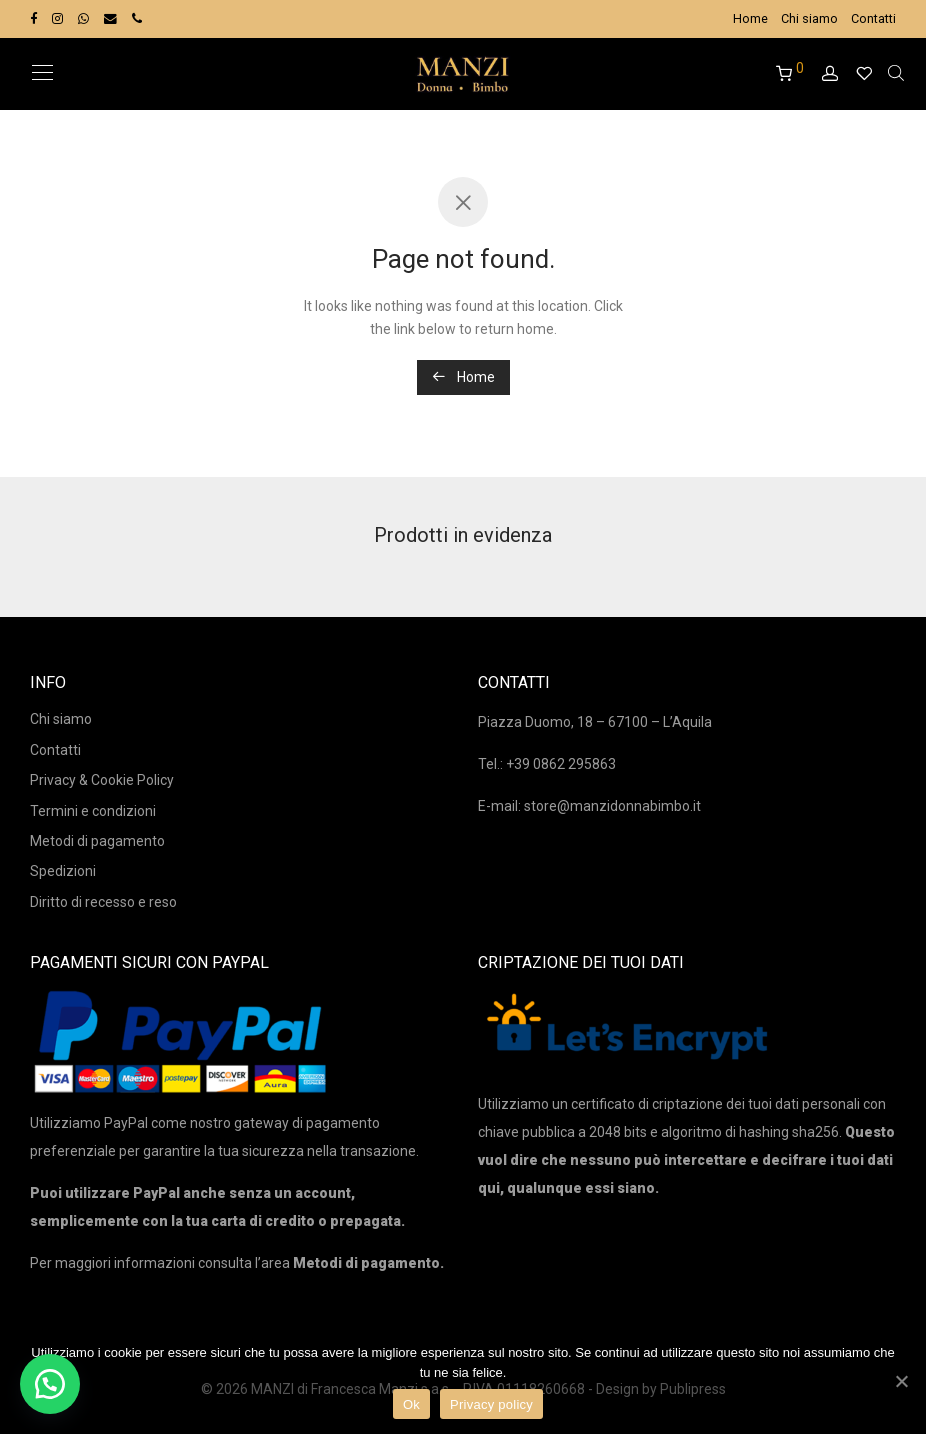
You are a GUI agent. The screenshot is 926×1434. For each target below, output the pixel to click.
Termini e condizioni (93, 811)
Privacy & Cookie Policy (102, 780)
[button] (50, 1384)
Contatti (873, 19)
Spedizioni (63, 871)
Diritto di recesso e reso (103, 902)
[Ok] (901, 1381)
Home (750, 19)
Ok (411, 1404)
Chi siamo (809, 19)
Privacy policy (491, 1404)
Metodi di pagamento (97, 841)
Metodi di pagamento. (368, 1263)
